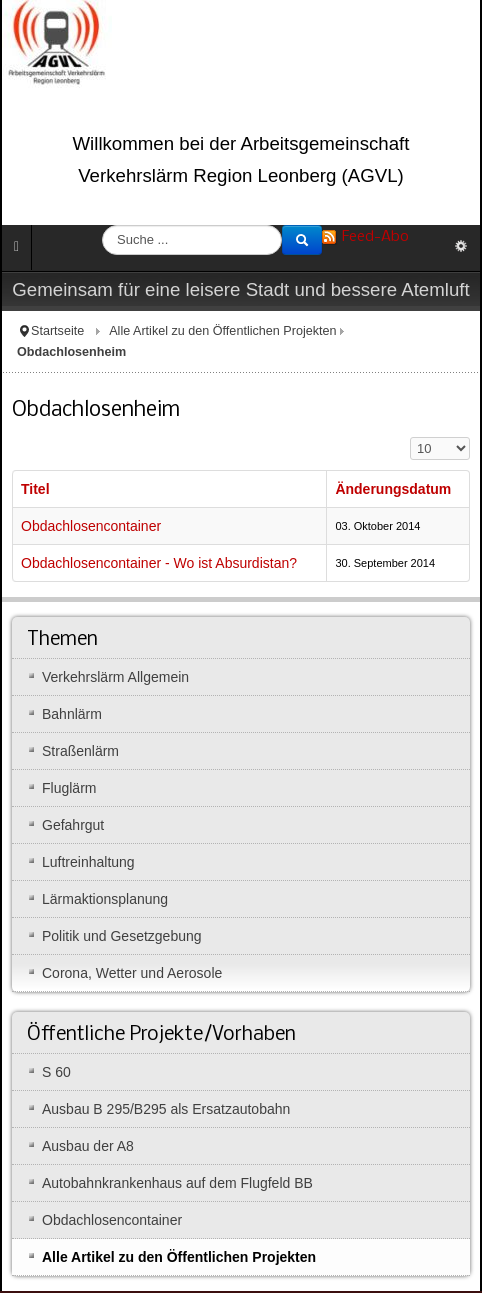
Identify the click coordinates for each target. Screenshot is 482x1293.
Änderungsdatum (393, 489)
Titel (35, 489)
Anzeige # (410, 437)
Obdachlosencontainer (91, 526)
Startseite (57, 331)
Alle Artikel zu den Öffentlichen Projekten (222, 331)
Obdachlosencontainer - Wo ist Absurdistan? (159, 563)
